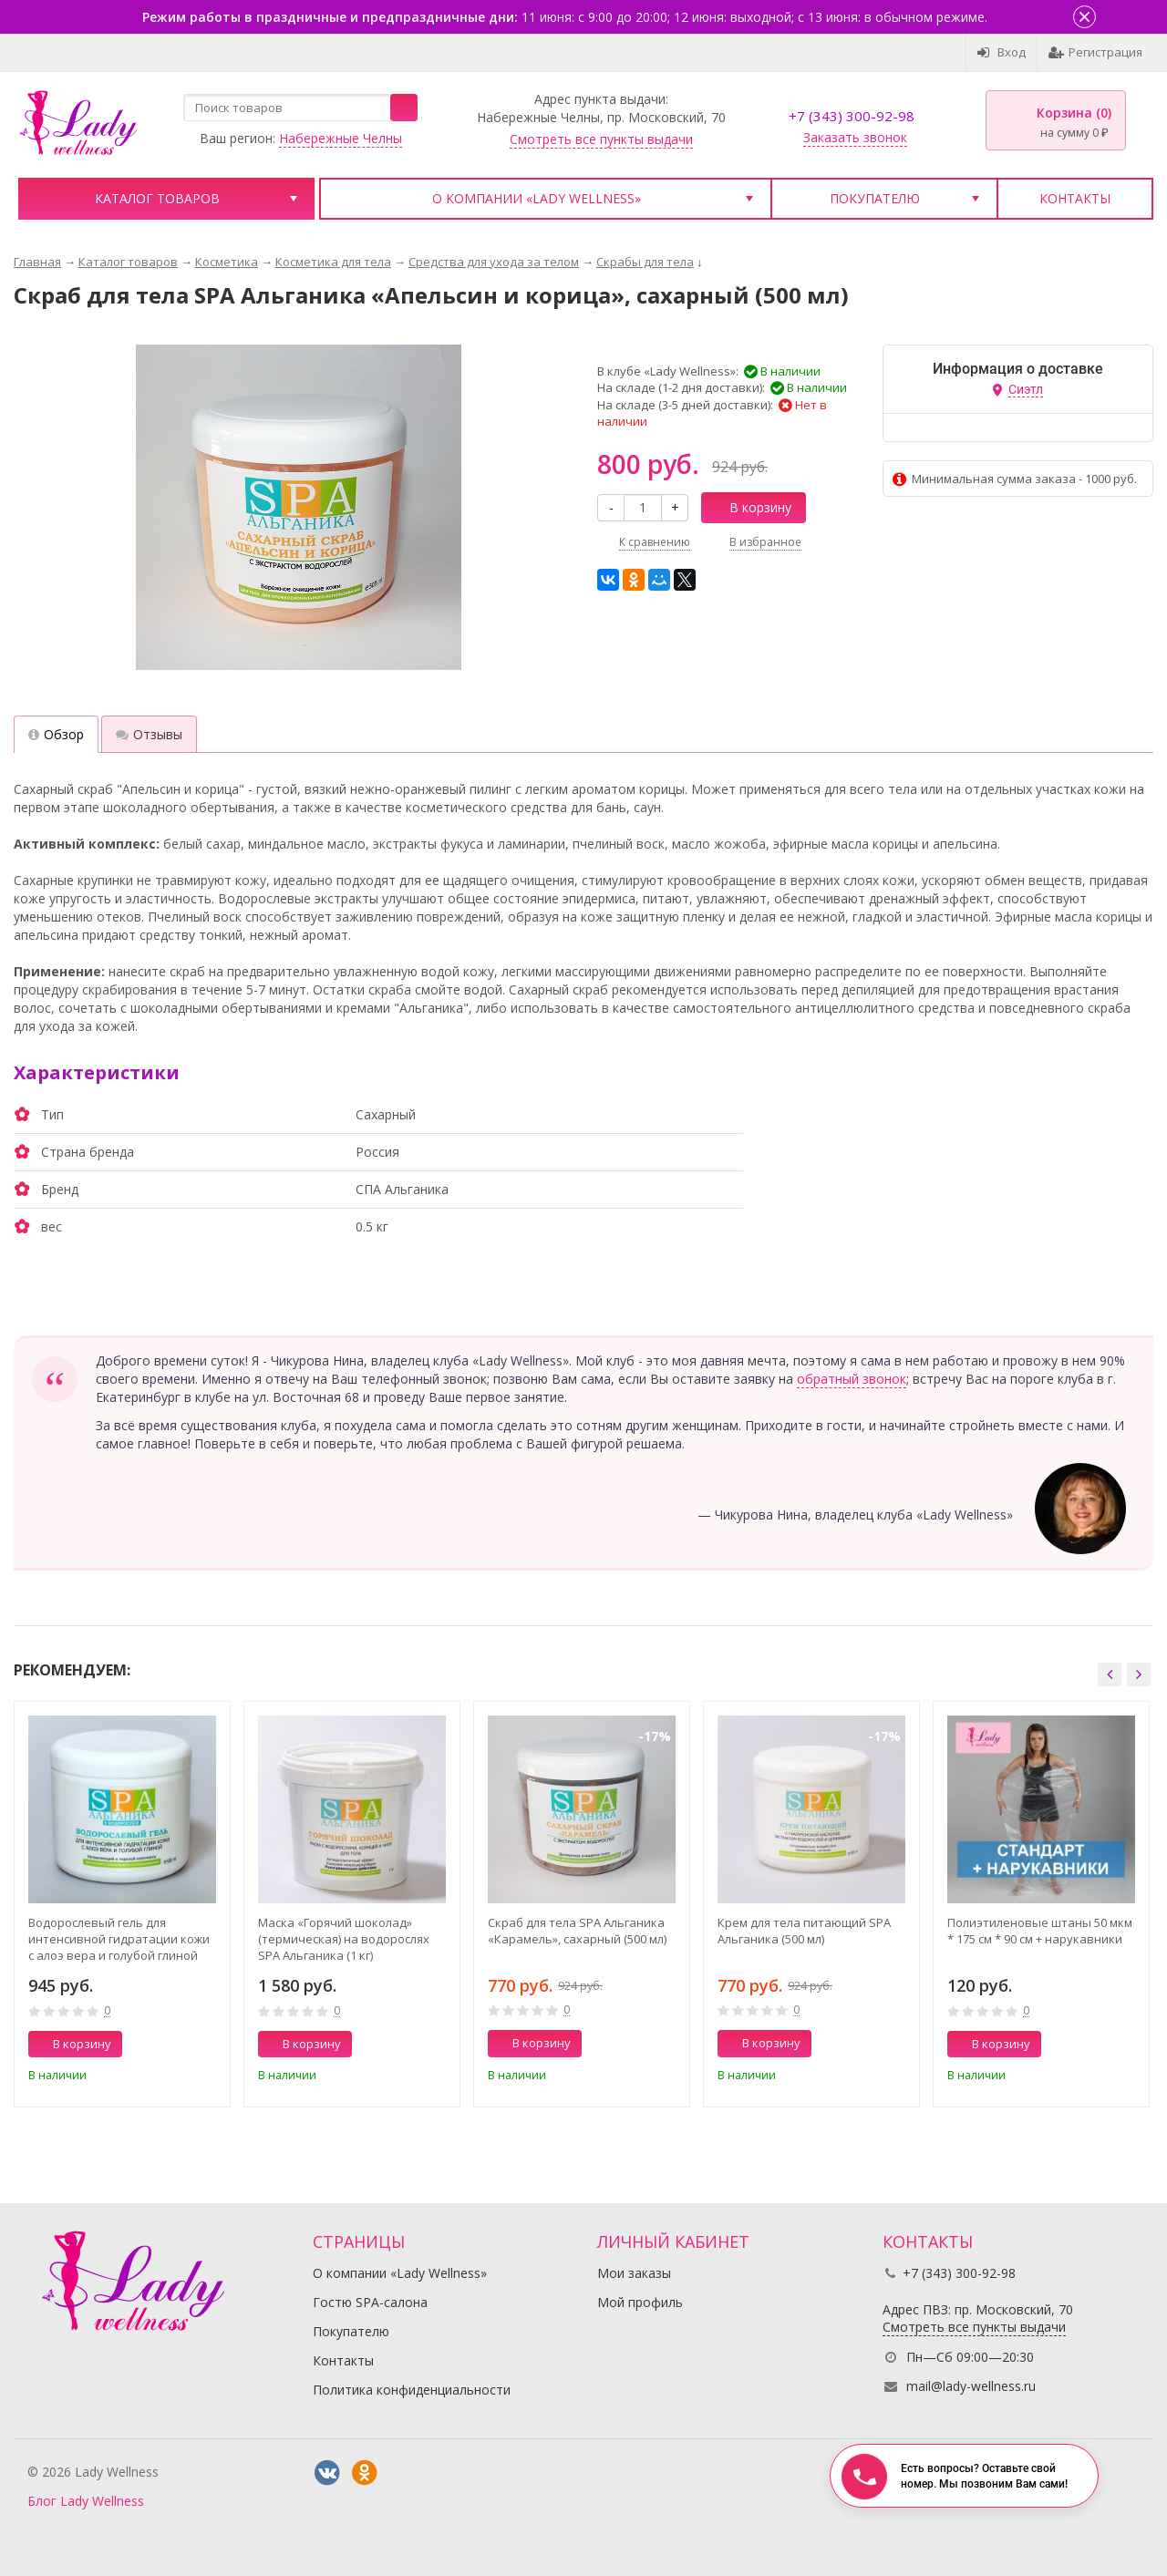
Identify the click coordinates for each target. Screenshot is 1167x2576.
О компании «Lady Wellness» (536, 198)
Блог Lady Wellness (85, 2500)
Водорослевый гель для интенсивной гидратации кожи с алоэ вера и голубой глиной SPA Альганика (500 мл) (119, 1938)
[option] (122, 1904)
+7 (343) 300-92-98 (851, 116)
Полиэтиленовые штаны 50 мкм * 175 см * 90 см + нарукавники (1039, 1930)
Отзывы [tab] (149, 734)
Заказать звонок (855, 137)
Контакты (1074, 198)
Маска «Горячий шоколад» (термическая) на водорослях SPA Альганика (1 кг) (343, 1938)
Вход (1001, 52)
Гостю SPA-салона (370, 2302)
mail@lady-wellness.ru (971, 2386)
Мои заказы (634, 2273)
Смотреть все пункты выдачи (601, 139)
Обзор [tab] (56, 734)
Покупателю (875, 198)
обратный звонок (851, 1378)
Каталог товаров (157, 198)
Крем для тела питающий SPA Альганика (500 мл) (804, 1930)
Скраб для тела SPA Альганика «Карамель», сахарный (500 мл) (577, 1930)
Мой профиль (640, 2302)
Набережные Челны (340, 138)
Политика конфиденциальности (412, 2389)
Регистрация (1095, 52)
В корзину (750, 507)
